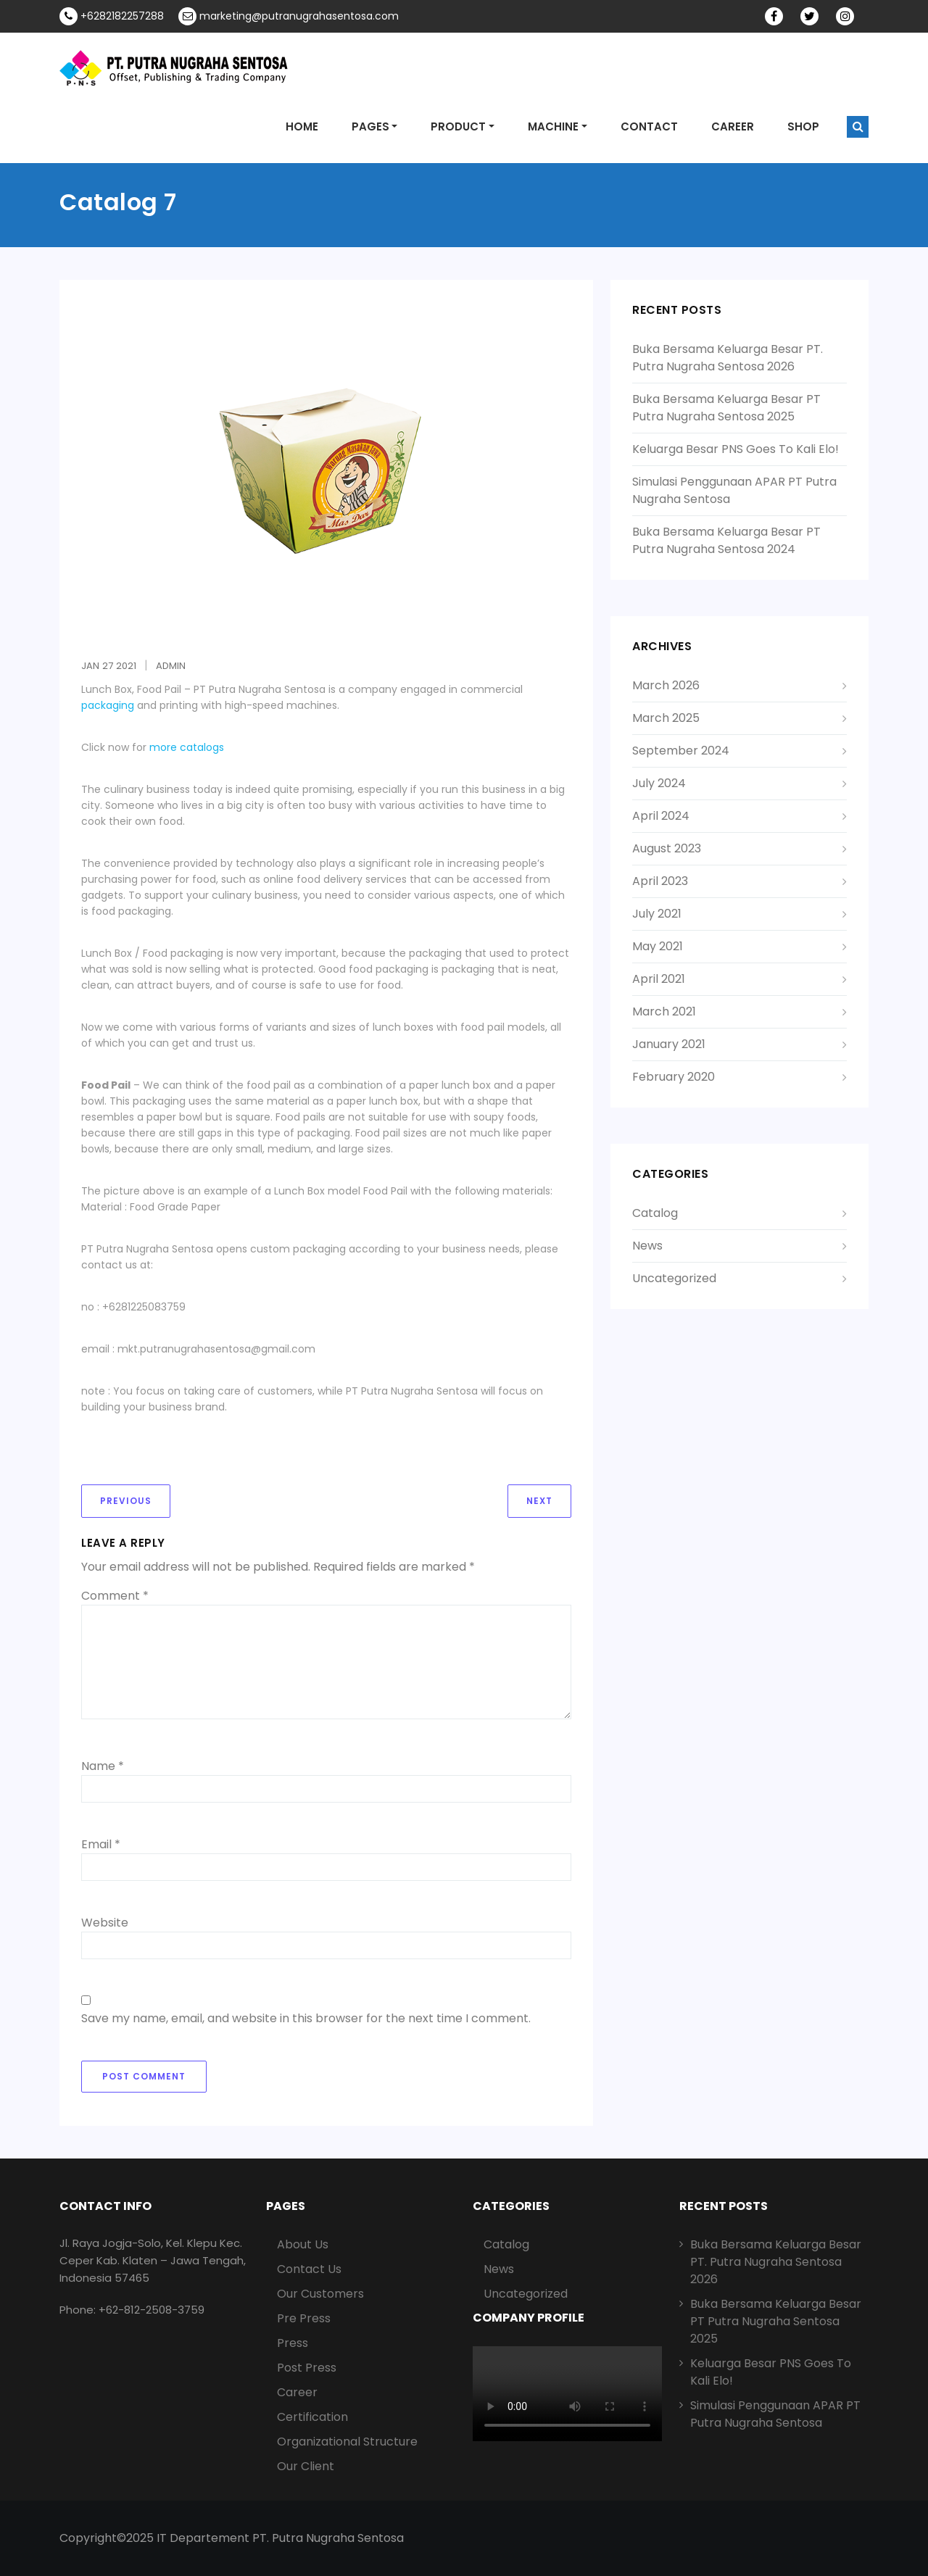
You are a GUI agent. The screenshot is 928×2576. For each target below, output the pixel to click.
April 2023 (660, 881)
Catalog (655, 1213)
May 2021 (657, 946)
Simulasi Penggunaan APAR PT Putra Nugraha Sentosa (775, 2414)
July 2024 (659, 783)
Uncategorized (674, 1278)
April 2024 (660, 815)
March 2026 (666, 685)
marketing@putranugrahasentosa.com (288, 16)
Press (292, 2343)
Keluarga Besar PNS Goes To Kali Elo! (735, 449)
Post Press (306, 2367)
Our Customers (320, 2293)
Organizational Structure (347, 2441)
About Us (302, 2244)
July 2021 (657, 913)
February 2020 (673, 1076)
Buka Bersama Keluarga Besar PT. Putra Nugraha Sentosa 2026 (727, 358)
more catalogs (186, 747)
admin (171, 666)
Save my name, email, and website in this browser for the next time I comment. (306, 2018)
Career (297, 2392)
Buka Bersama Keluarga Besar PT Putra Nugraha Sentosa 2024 (726, 540)
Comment (115, 1595)
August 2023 (666, 848)
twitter (822, 16)
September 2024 (680, 750)
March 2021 (664, 1011)
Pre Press (304, 2318)
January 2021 (668, 1044)
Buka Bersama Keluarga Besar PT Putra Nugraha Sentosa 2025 (726, 408)
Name (102, 1766)
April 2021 (658, 979)
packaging (107, 705)
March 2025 (666, 718)
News (647, 1245)
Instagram (857, 16)
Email (100, 1844)
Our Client (305, 2466)
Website (104, 1922)
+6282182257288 (111, 16)
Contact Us (309, 2269)
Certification (312, 2417)
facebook (786, 16)
